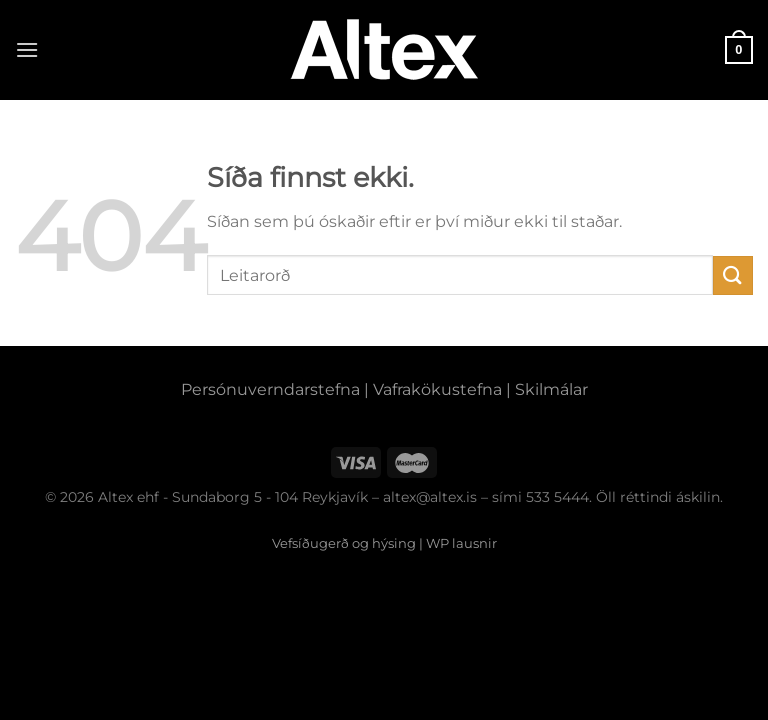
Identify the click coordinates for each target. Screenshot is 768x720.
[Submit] (733, 275)
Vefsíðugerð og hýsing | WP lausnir (384, 543)
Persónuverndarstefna (270, 389)
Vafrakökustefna (437, 389)
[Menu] (27, 49)
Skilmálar (551, 389)
